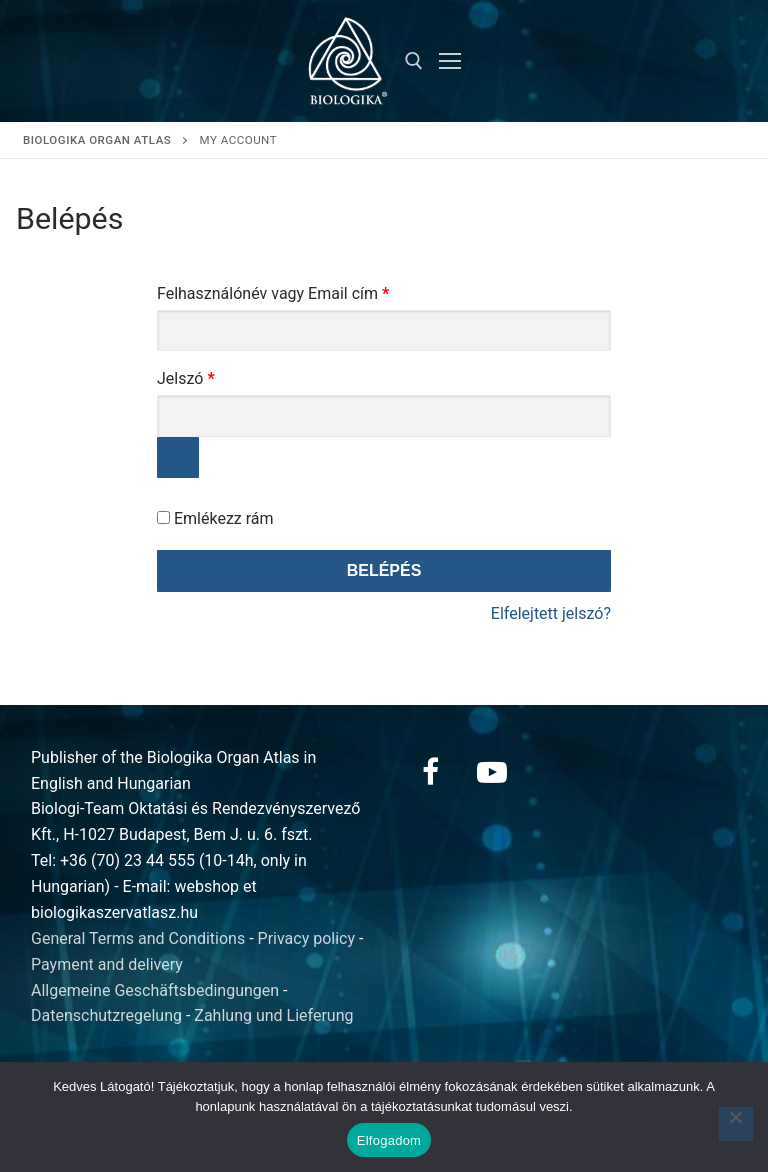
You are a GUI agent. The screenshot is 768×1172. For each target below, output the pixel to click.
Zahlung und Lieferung (273, 1015)
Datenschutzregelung (106, 1015)
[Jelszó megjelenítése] (178, 458)
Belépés (384, 570)
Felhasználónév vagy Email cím (303, 290)
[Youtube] (492, 772)
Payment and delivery (107, 964)
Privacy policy (307, 938)
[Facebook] (430, 772)
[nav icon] (450, 61)
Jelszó (216, 375)
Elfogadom (389, 1140)
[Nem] (736, 1124)
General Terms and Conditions (138, 938)
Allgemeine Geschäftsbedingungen (155, 990)
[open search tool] (414, 61)
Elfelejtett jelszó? (551, 613)
